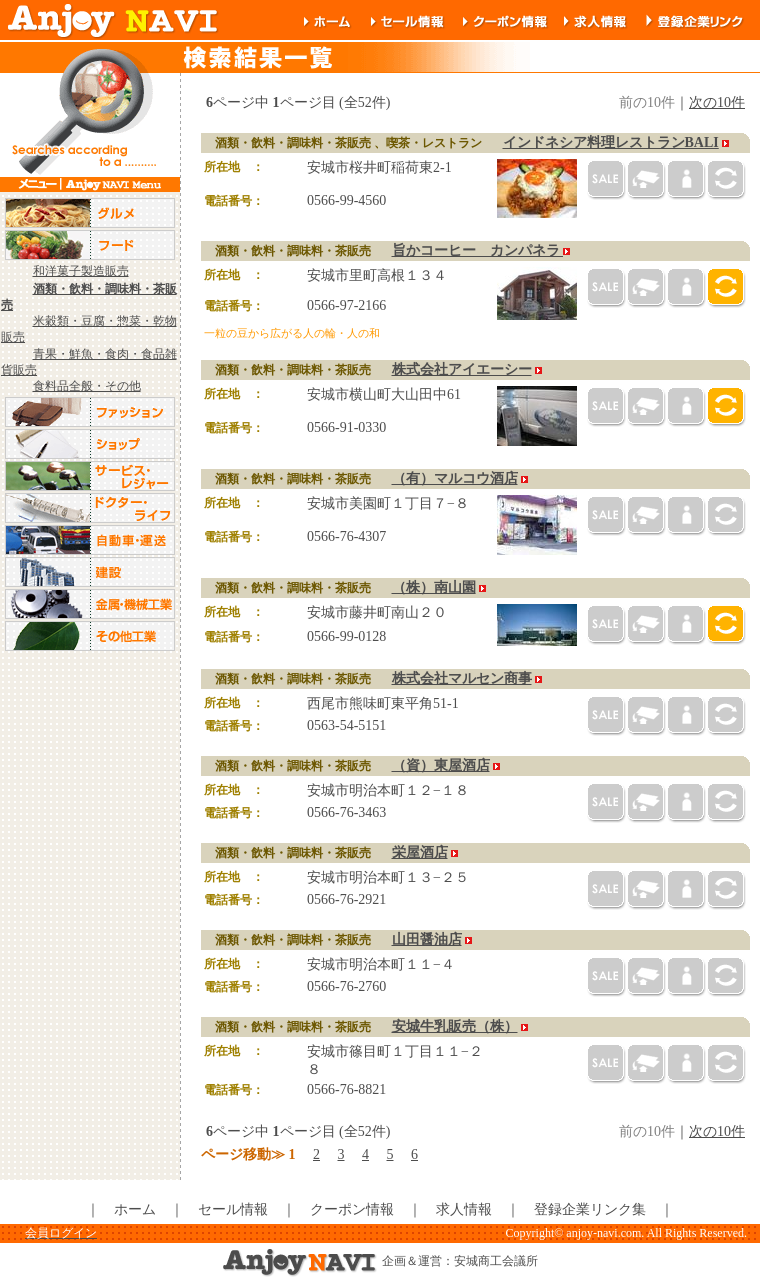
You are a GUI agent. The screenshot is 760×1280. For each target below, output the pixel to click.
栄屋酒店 (420, 852)
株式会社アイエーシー (462, 369)
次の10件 (717, 102)
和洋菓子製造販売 (81, 271)
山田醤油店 (427, 939)
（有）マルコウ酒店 (455, 478)
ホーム (135, 1209)
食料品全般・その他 (87, 386)
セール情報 (233, 1209)
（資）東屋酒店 (441, 765)
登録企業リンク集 (590, 1209)
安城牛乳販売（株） (455, 1026)
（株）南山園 (434, 587)
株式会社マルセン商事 (462, 678)
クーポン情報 (352, 1209)
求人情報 (464, 1209)
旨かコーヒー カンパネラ (478, 250)
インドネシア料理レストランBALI (611, 142)
